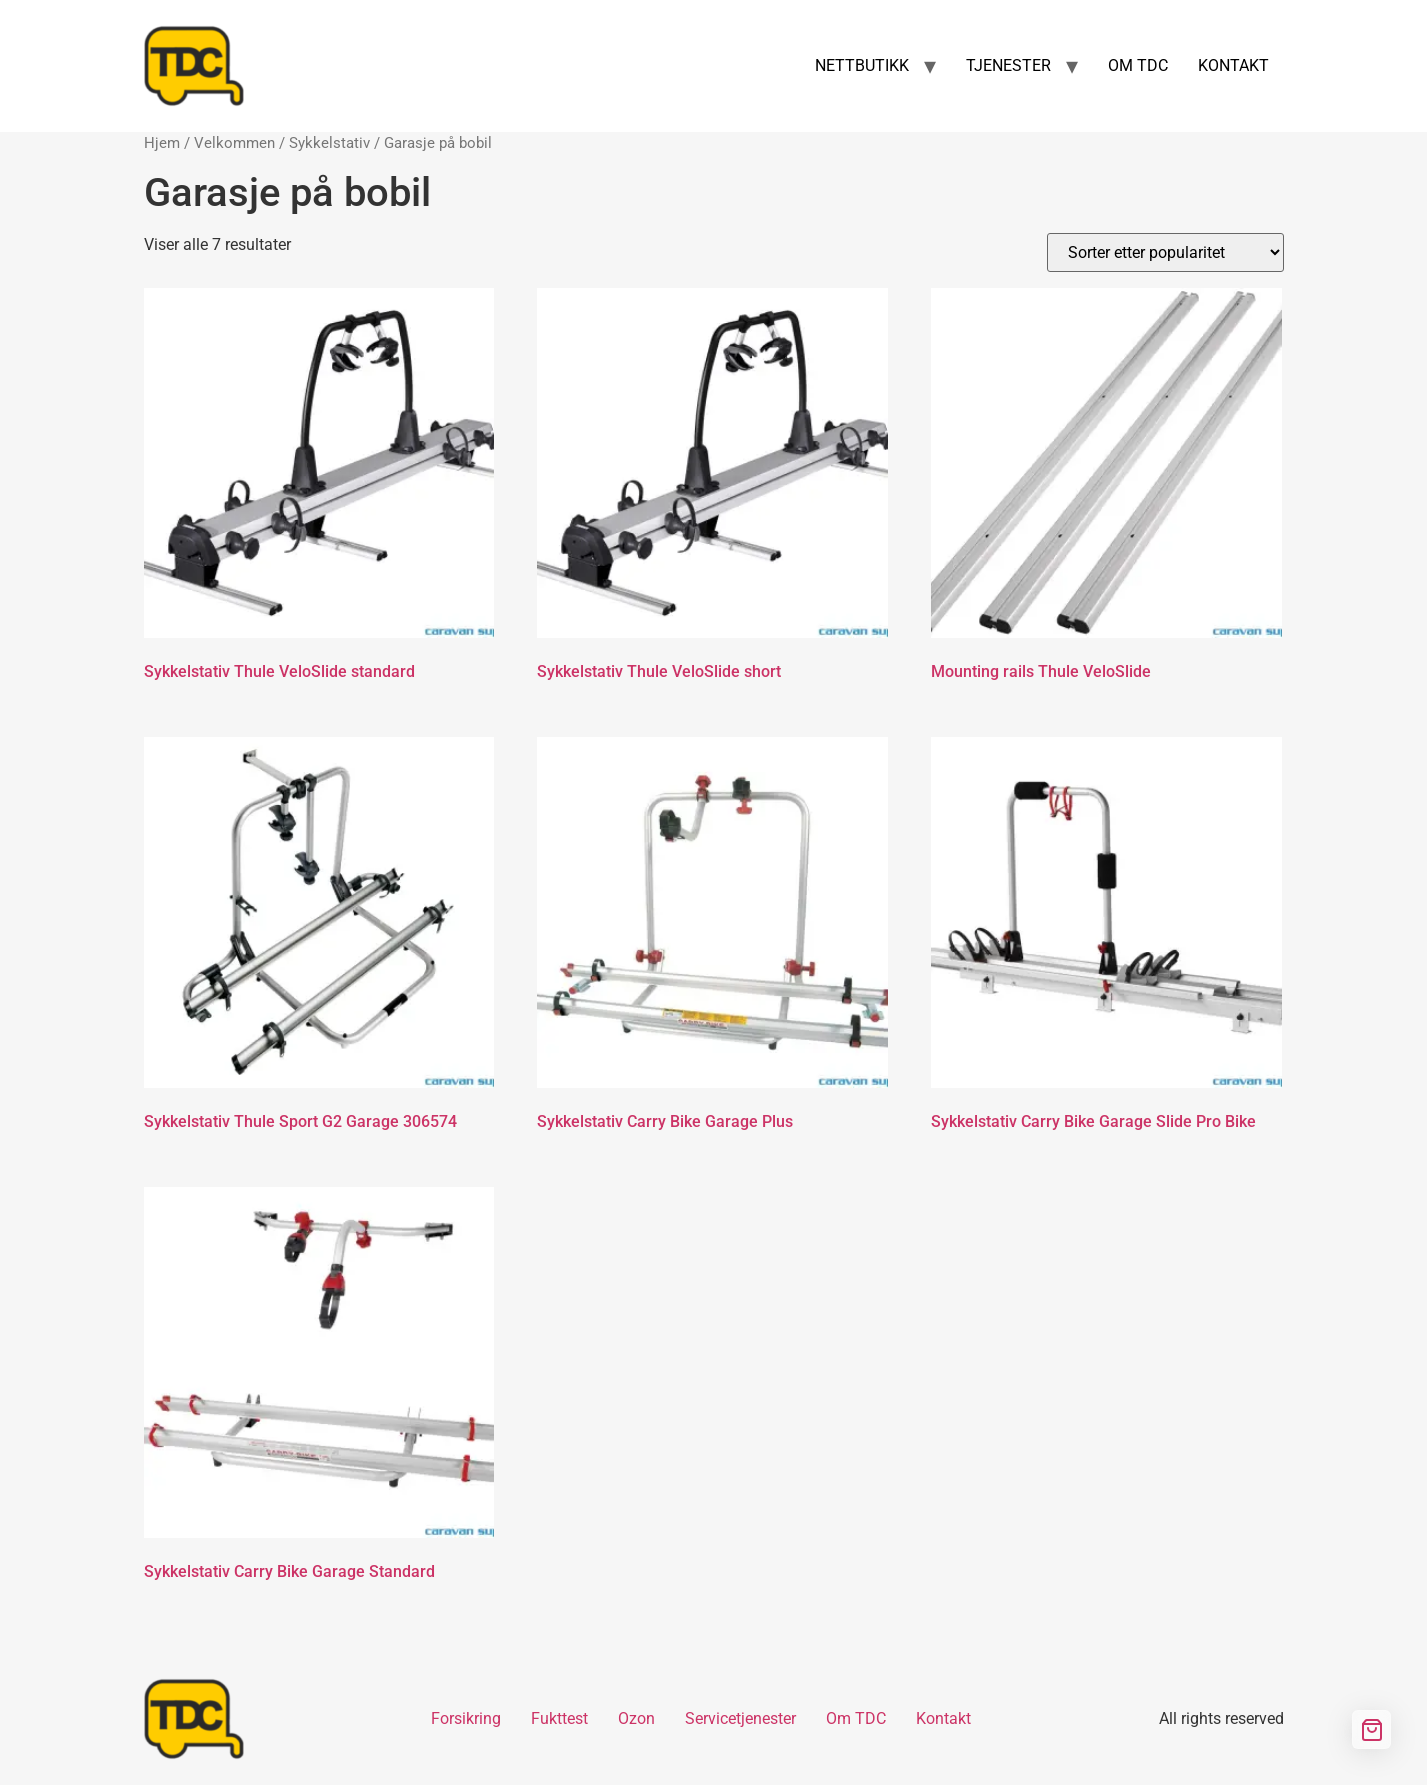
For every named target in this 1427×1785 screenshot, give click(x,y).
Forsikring (466, 1718)
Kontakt (943, 1718)
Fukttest (559, 1718)
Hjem (162, 143)
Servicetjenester (740, 1718)
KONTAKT (1233, 65)
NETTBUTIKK (862, 65)
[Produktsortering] (1165, 252)
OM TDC (1138, 65)
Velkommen (234, 143)
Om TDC (856, 1718)
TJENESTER (1008, 65)
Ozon (636, 1718)
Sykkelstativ (329, 143)
